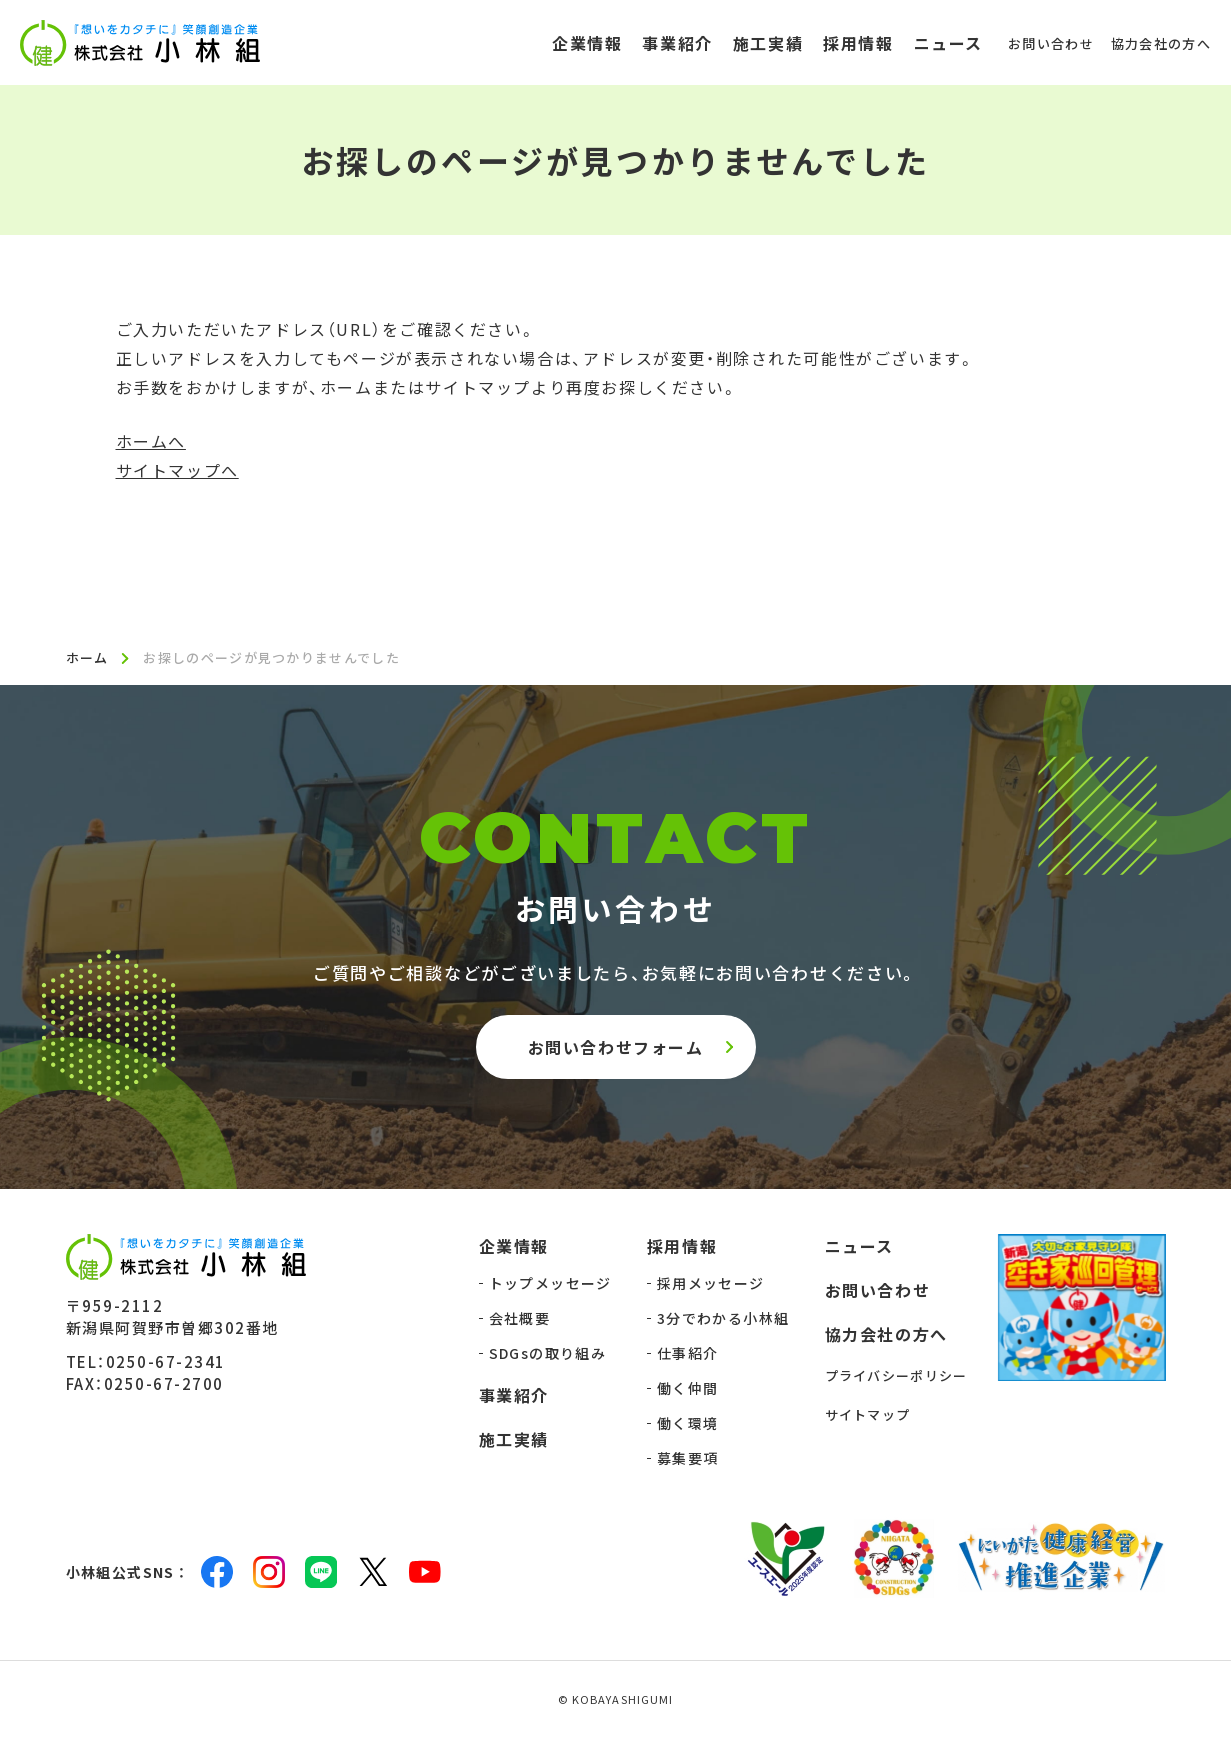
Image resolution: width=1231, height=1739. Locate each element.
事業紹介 (514, 1397)
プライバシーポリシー (896, 1377)
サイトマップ (868, 1416)
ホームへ (151, 441)
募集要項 (688, 1460)
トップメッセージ (550, 1285)
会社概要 (520, 1320)
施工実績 (514, 1441)
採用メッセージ (711, 1285)
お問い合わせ (878, 1292)
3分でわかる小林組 (723, 1320)
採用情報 (682, 1248)
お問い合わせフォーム (616, 1048)
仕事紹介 (688, 1355)
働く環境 (688, 1425)
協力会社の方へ (886, 1336)
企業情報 (514, 1248)
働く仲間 (688, 1390)
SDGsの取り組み (548, 1355)
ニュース (859, 1248)
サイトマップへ (177, 470)
